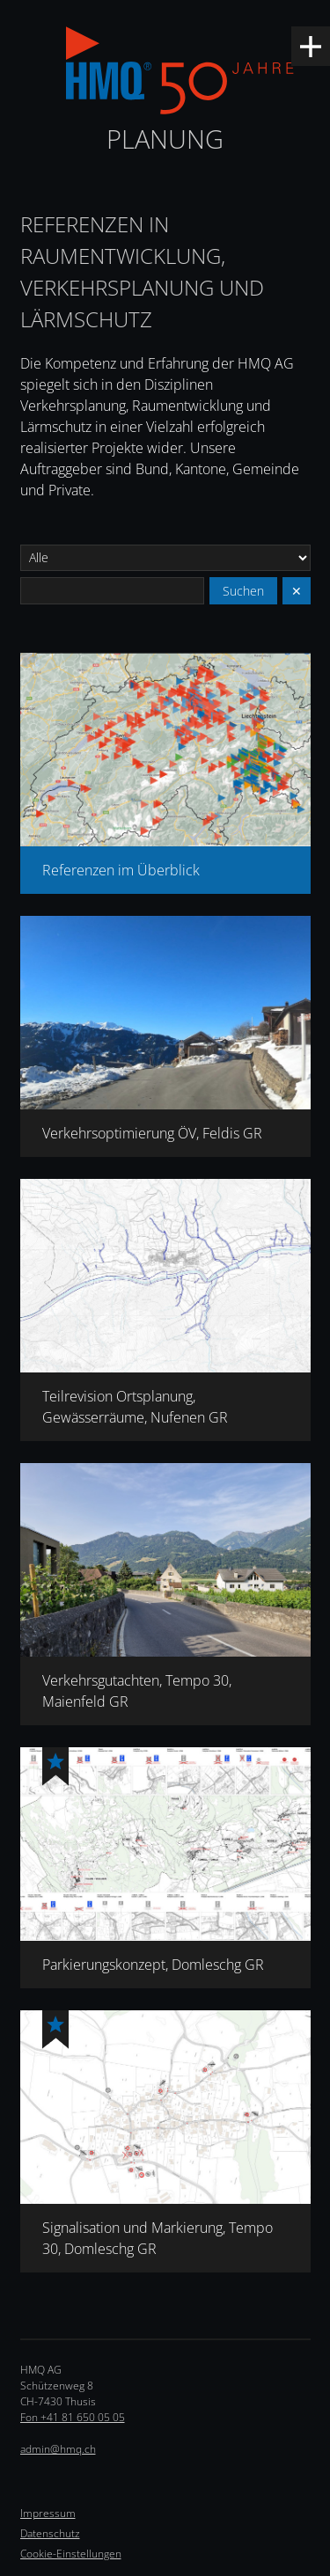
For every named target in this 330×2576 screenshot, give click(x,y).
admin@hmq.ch (58, 2448)
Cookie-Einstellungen (70, 2553)
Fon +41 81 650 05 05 (72, 2417)
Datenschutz (50, 2533)
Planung (165, 138)
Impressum (48, 2513)
